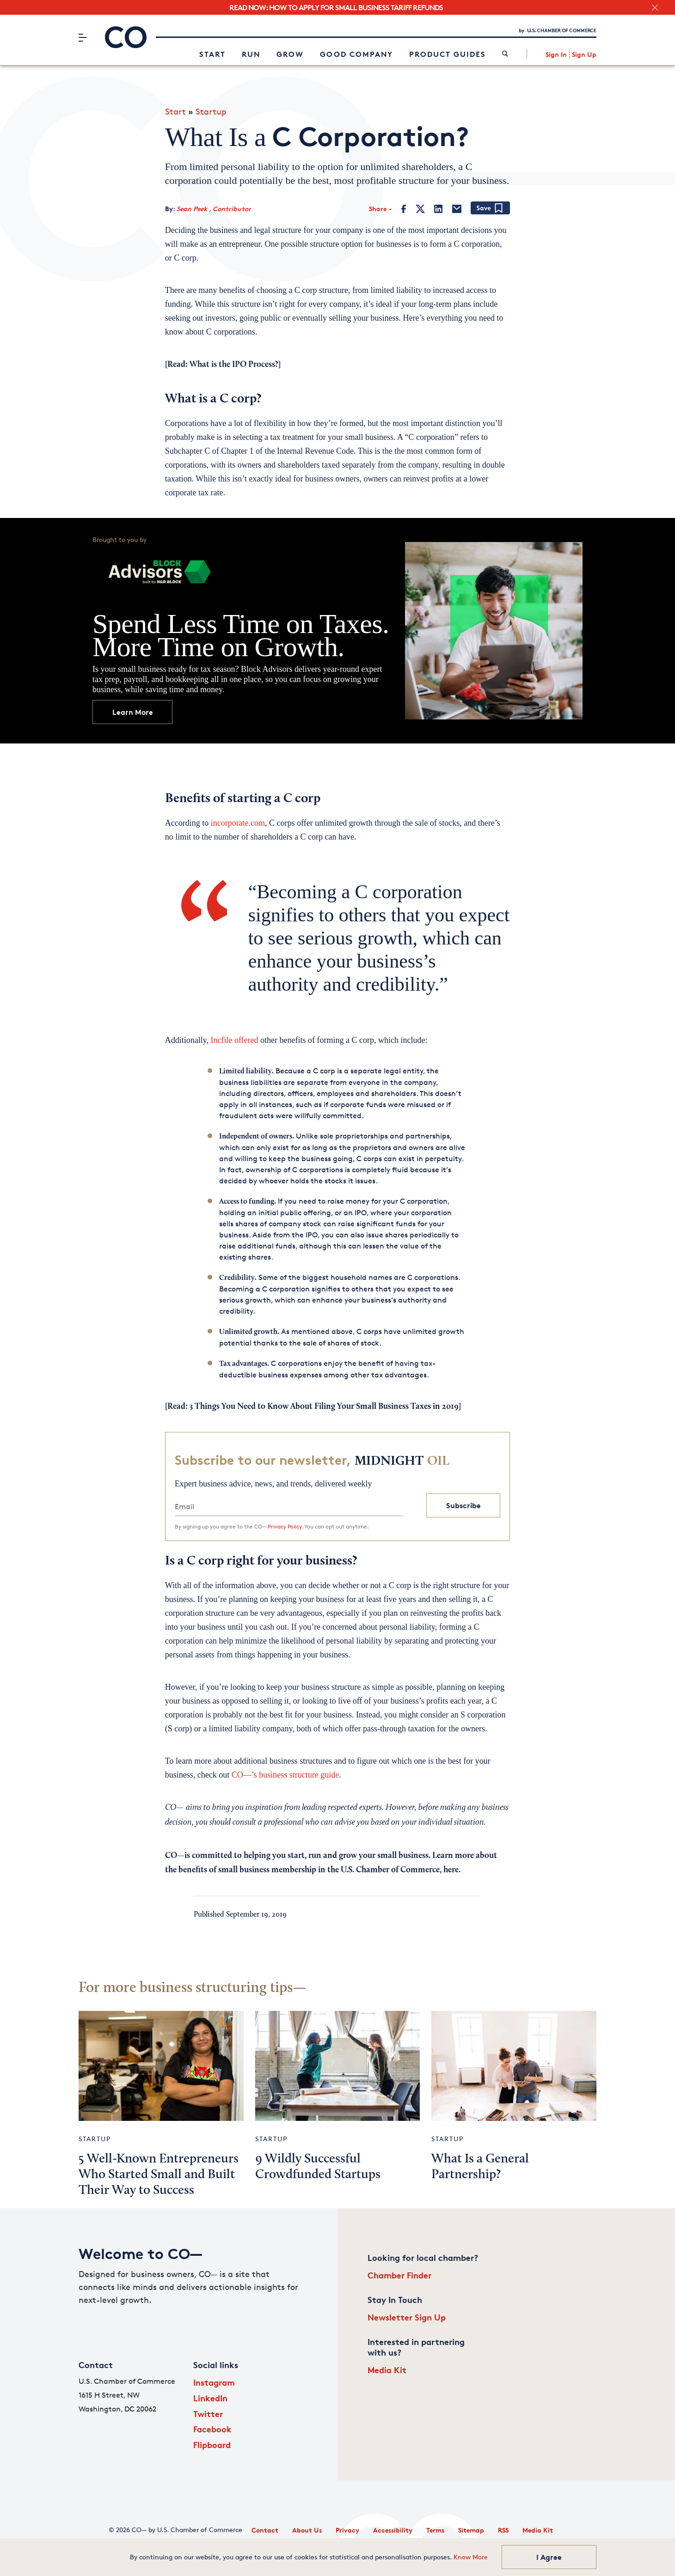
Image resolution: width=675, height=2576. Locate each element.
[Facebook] (403, 209)
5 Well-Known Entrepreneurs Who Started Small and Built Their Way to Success (159, 2175)
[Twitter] (420, 209)
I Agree (549, 2557)
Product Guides (447, 54)
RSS (503, 2530)
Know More (471, 2557)
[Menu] (82, 37)
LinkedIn (210, 2398)
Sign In (556, 54)
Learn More (132, 712)
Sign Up (584, 54)
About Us (307, 2530)
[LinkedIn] (438, 209)
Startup (211, 111)
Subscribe (463, 1505)
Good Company (356, 54)
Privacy (347, 2530)
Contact (265, 2530)
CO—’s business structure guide (285, 1774)
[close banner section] (655, 8)
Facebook (212, 2429)
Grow (290, 54)
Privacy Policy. (285, 1526)
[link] (505, 54)
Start (212, 54)
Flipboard (212, 2444)
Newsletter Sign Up (407, 2317)
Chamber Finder (399, 2275)
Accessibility (392, 2530)
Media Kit (387, 2369)
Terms (435, 2530)
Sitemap (471, 2530)
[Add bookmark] (490, 208)
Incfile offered (234, 1040)
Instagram (214, 2382)
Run (251, 54)
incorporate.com (238, 823)
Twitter (208, 2413)
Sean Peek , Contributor (214, 209)
